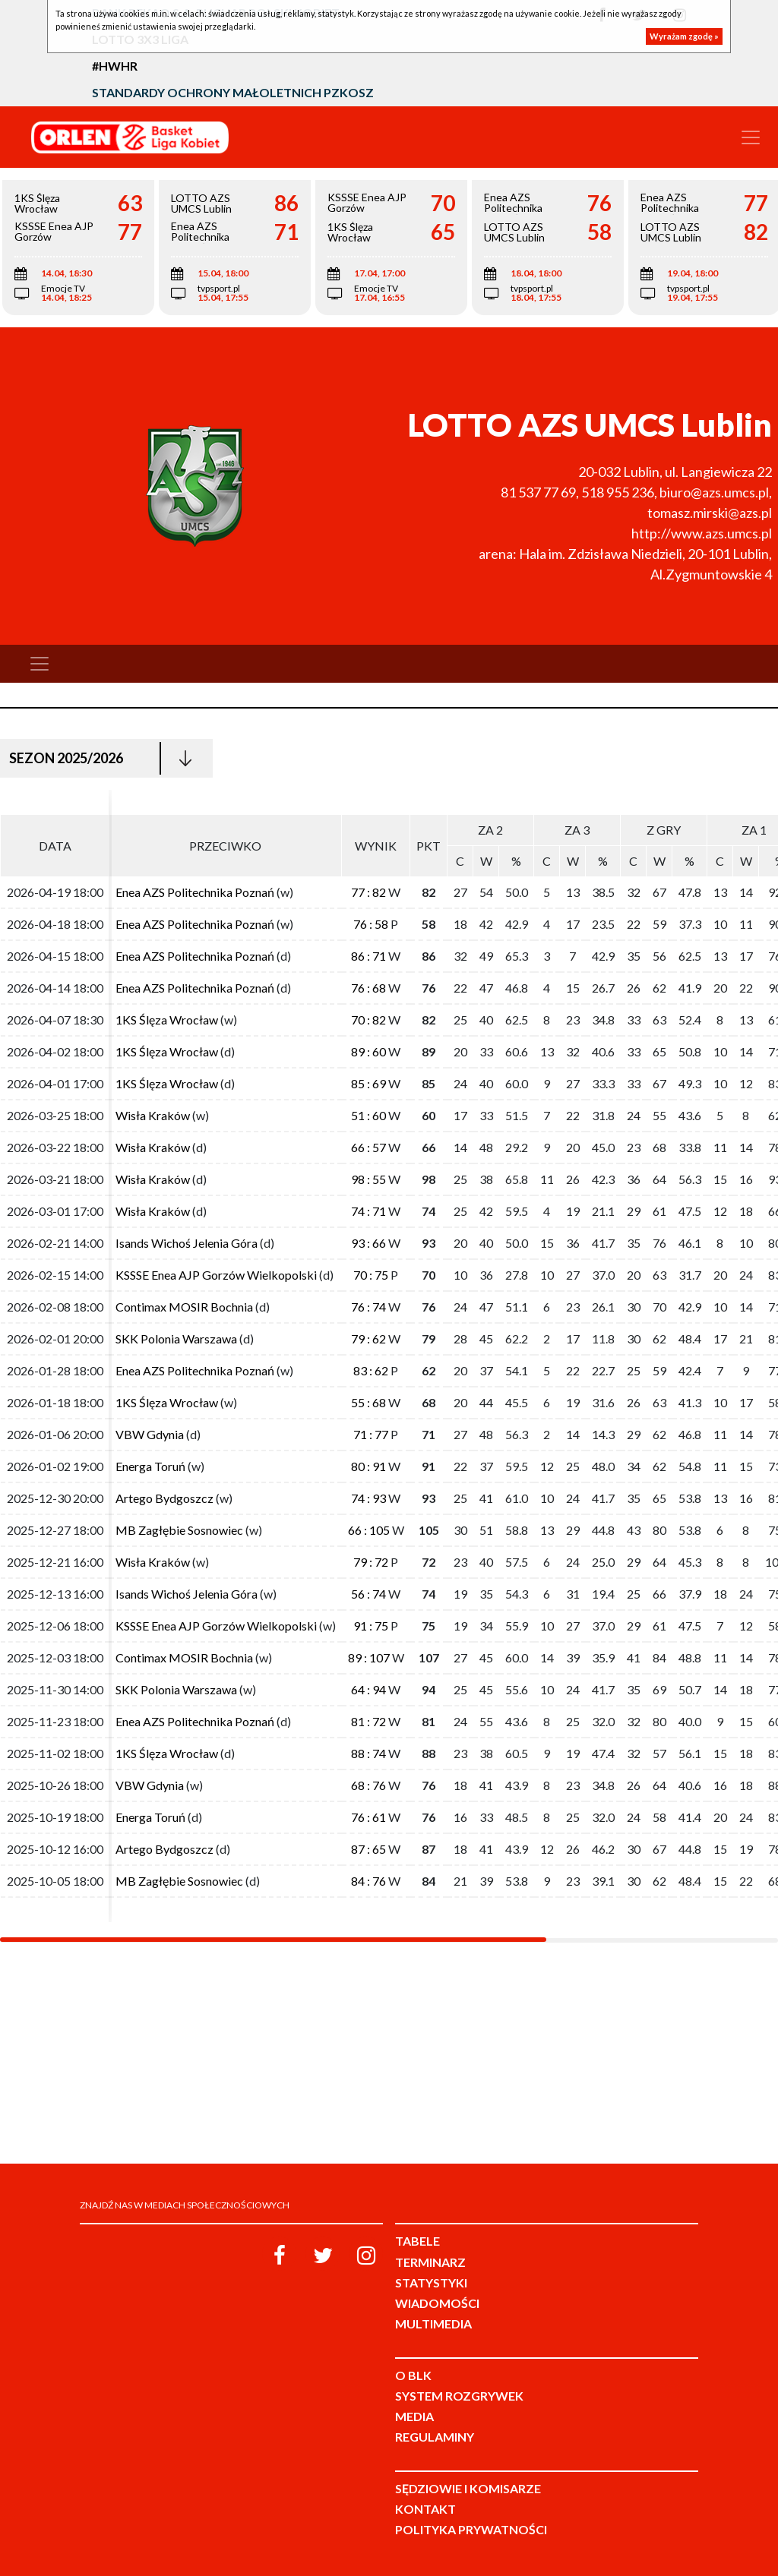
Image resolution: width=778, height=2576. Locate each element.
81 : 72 (368, 1721)
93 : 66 (368, 1243)
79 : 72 (370, 1562)
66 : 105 (369, 1530)
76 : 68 (368, 987)
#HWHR (115, 65)
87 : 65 (368, 1849)
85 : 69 (368, 1083)
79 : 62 (368, 1338)
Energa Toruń (150, 1466)
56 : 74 (368, 1593)
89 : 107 (369, 1657)
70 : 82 (368, 1019)
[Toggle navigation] (750, 137)
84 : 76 (368, 1881)
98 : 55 (368, 1179)
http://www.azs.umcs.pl (701, 533)
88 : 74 (368, 1753)
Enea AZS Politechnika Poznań (194, 892)
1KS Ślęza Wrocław (166, 1019)
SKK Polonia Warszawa (176, 1338)
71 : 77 (370, 1434)
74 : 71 (368, 1211)
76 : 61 (368, 1817)
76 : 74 (368, 1306)
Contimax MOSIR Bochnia (184, 1306)
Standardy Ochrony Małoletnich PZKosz (233, 92)
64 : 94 (368, 1689)
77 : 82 (368, 892)
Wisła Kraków (153, 1115)
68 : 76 (368, 1785)
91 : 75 (370, 1625)
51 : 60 (368, 1115)
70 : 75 (370, 1274)
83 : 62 (370, 1370)
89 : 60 (368, 1051)
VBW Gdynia (150, 1434)
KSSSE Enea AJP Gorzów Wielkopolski (216, 1274)
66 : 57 (368, 1147)
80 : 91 (368, 1466)
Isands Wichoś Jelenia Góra (186, 1243)
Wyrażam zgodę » (684, 36)
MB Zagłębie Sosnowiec (179, 1530)
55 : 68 (368, 1402)
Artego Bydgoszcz (164, 1498)
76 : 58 (370, 924)
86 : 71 (368, 956)
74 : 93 (368, 1498)
